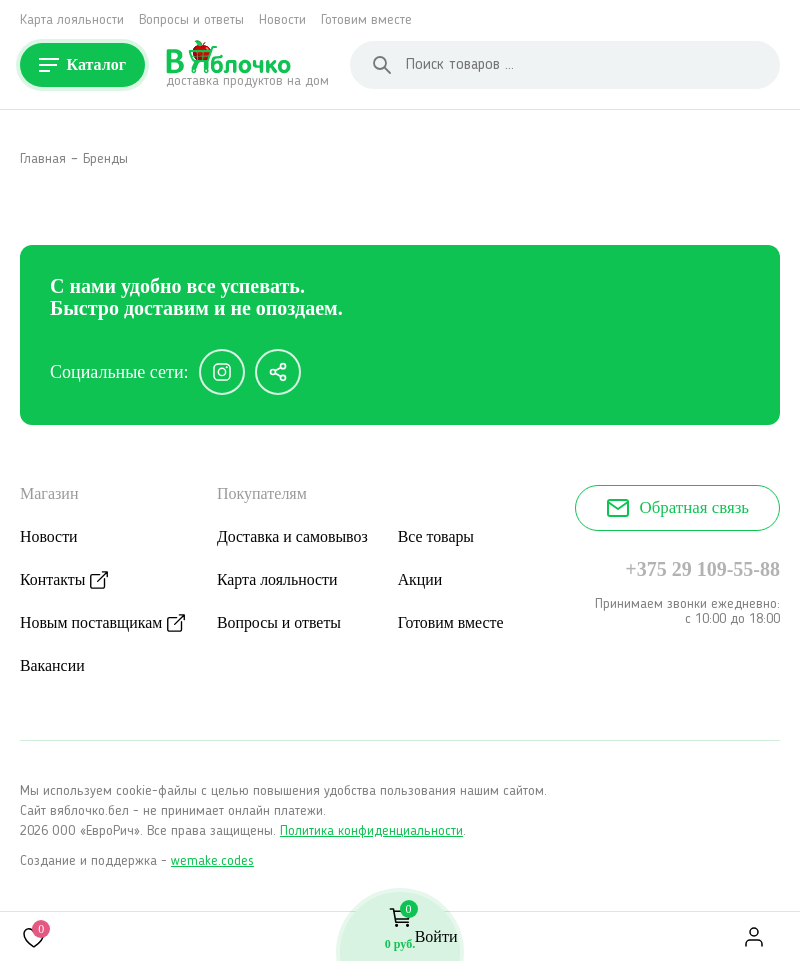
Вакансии (52, 665)
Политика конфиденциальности (371, 831)
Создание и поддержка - (137, 861)
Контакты (53, 579)
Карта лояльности (72, 20)
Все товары (439, 536)
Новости (282, 20)
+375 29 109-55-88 (702, 569)
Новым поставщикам (92, 622)
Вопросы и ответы (191, 20)
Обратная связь (677, 508)
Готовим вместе (366, 20)
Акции (423, 579)
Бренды (105, 159)
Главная (43, 159)
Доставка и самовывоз (295, 536)
